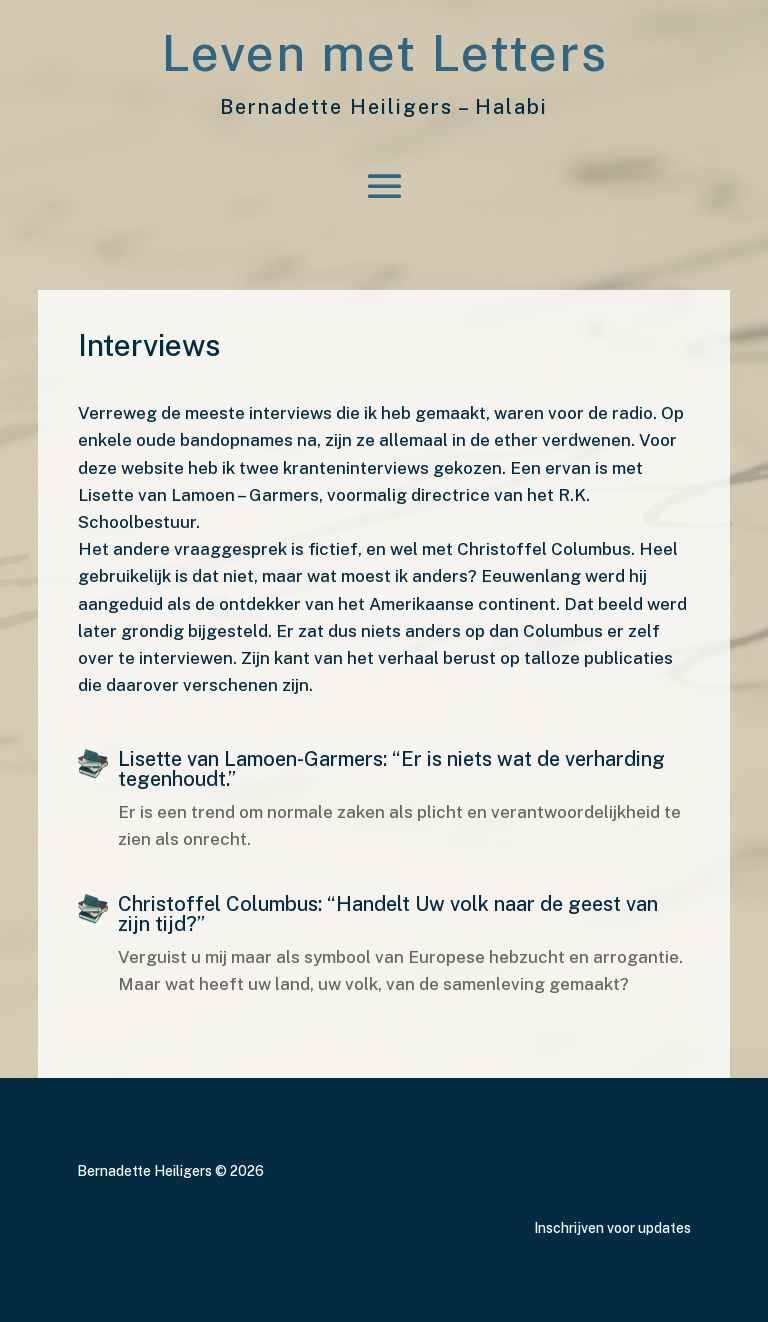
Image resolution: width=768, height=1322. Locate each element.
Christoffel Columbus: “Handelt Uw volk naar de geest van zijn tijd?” (388, 914)
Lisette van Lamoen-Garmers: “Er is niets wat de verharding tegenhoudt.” (391, 769)
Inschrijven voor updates (612, 1228)
